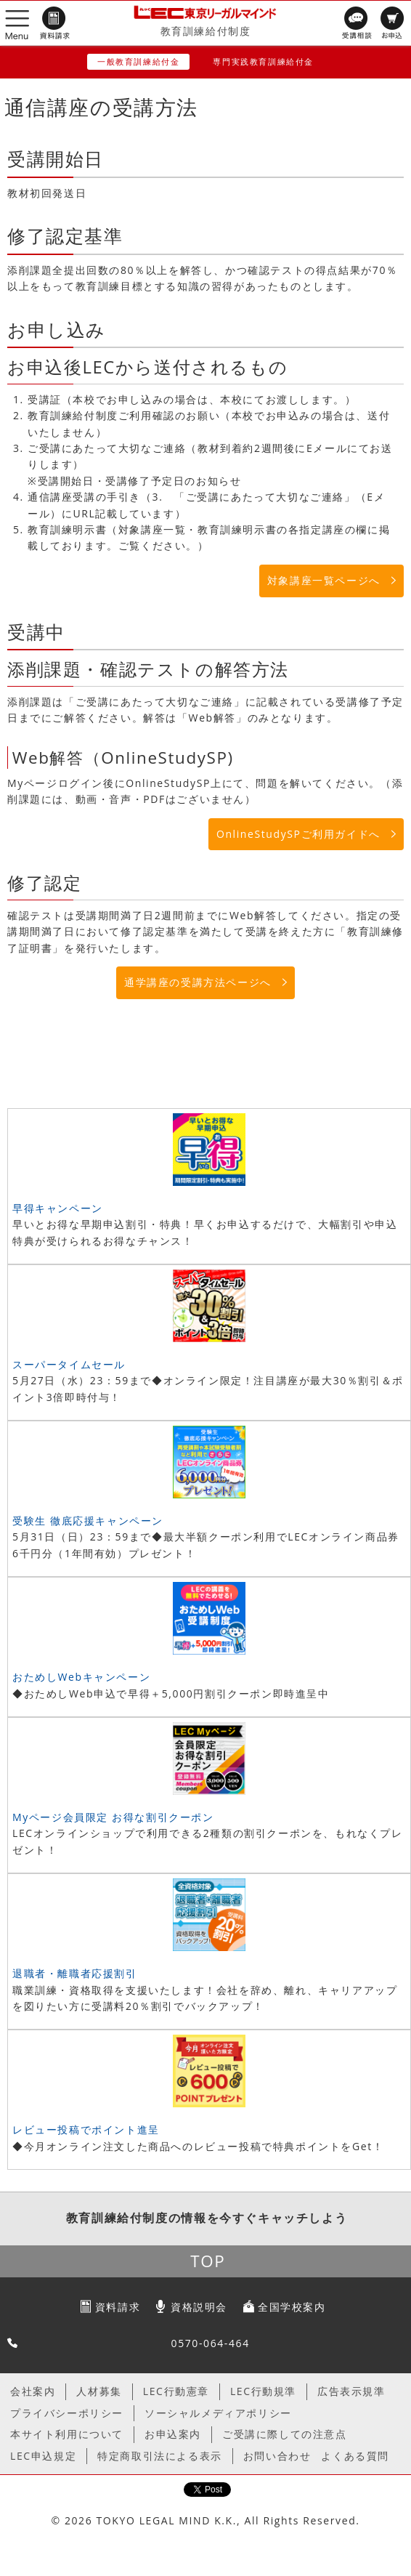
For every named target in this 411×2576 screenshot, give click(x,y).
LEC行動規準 (263, 2391)
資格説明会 (199, 2307)
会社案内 (32, 2391)
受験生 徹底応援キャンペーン (87, 1520)
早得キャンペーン (57, 1208)
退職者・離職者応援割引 (74, 1973)
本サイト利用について (66, 2434)
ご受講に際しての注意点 (284, 2434)
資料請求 (117, 2307)
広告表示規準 (351, 2391)
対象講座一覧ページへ (324, 580)
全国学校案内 (292, 2307)
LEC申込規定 (43, 2456)
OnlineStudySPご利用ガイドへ (298, 834)
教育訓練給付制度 (205, 31)
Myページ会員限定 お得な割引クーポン (113, 1817)
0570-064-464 (210, 2343)
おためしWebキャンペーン (81, 1677)
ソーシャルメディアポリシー (218, 2413)
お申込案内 (173, 2434)
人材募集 (98, 2391)
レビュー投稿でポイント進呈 (86, 2129)
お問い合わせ (277, 2456)
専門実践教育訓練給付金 (263, 61)
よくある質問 (355, 2456)
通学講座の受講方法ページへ (198, 982)
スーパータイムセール (69, 1364)
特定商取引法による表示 (159, 2456)
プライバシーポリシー (66, 2413)
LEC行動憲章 (176, 2391)
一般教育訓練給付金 (138, 61)
